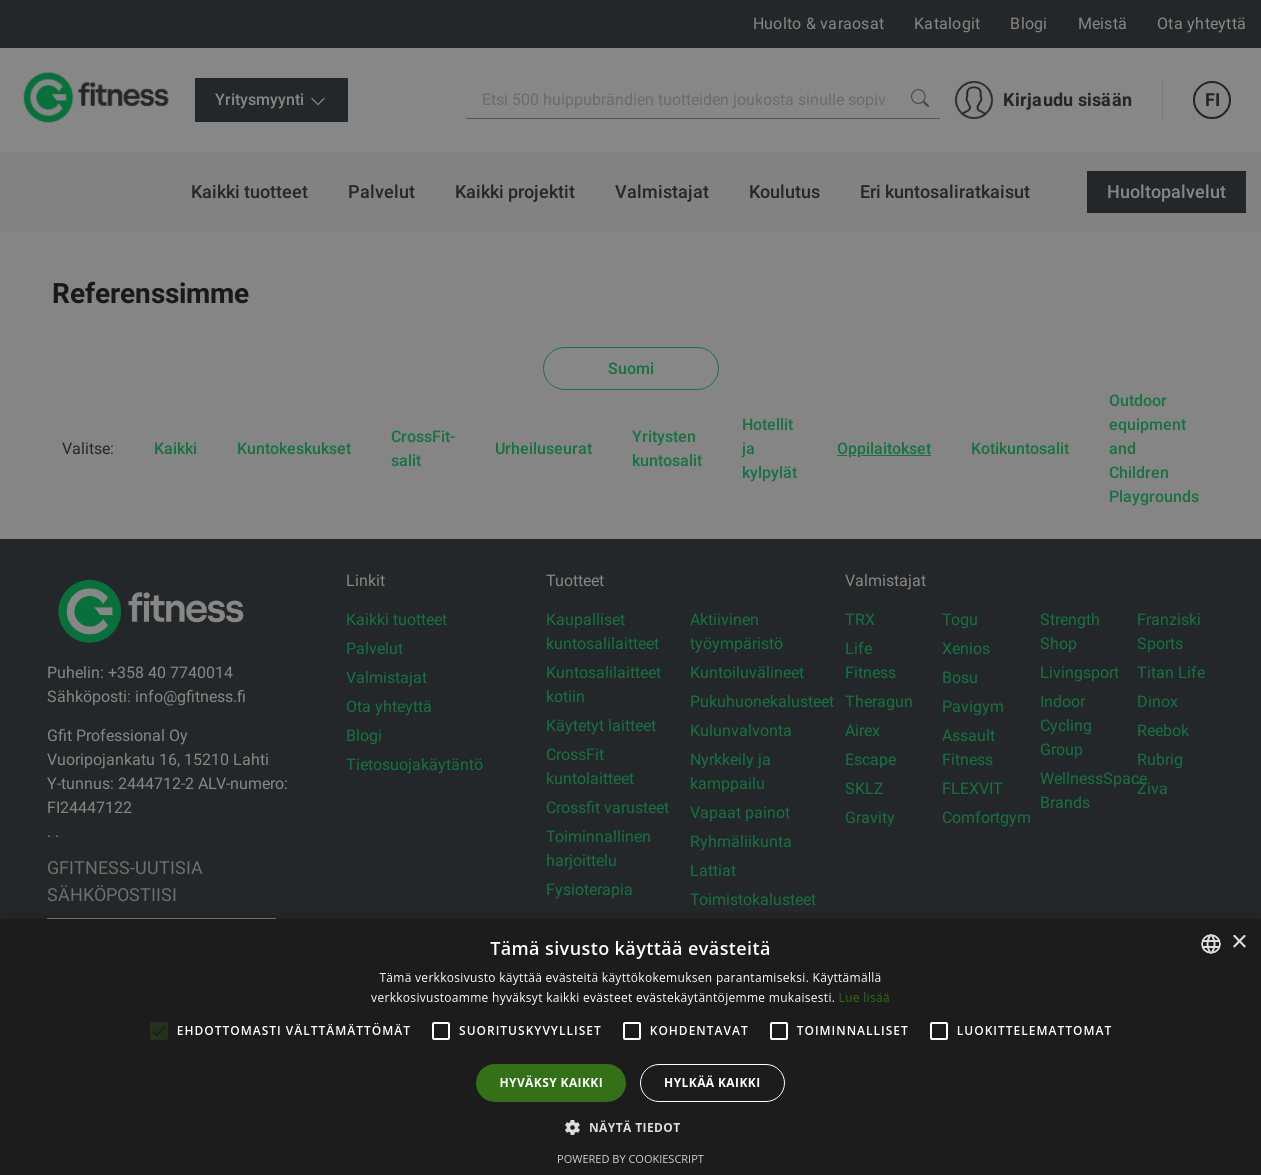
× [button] (1238, 942)
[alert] (630, 587)
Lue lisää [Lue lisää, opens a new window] (864, 997)
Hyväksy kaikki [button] (551, 1082)
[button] (630, 1127)
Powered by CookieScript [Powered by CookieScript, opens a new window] (630, 1158)
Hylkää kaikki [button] (712, 1082)
